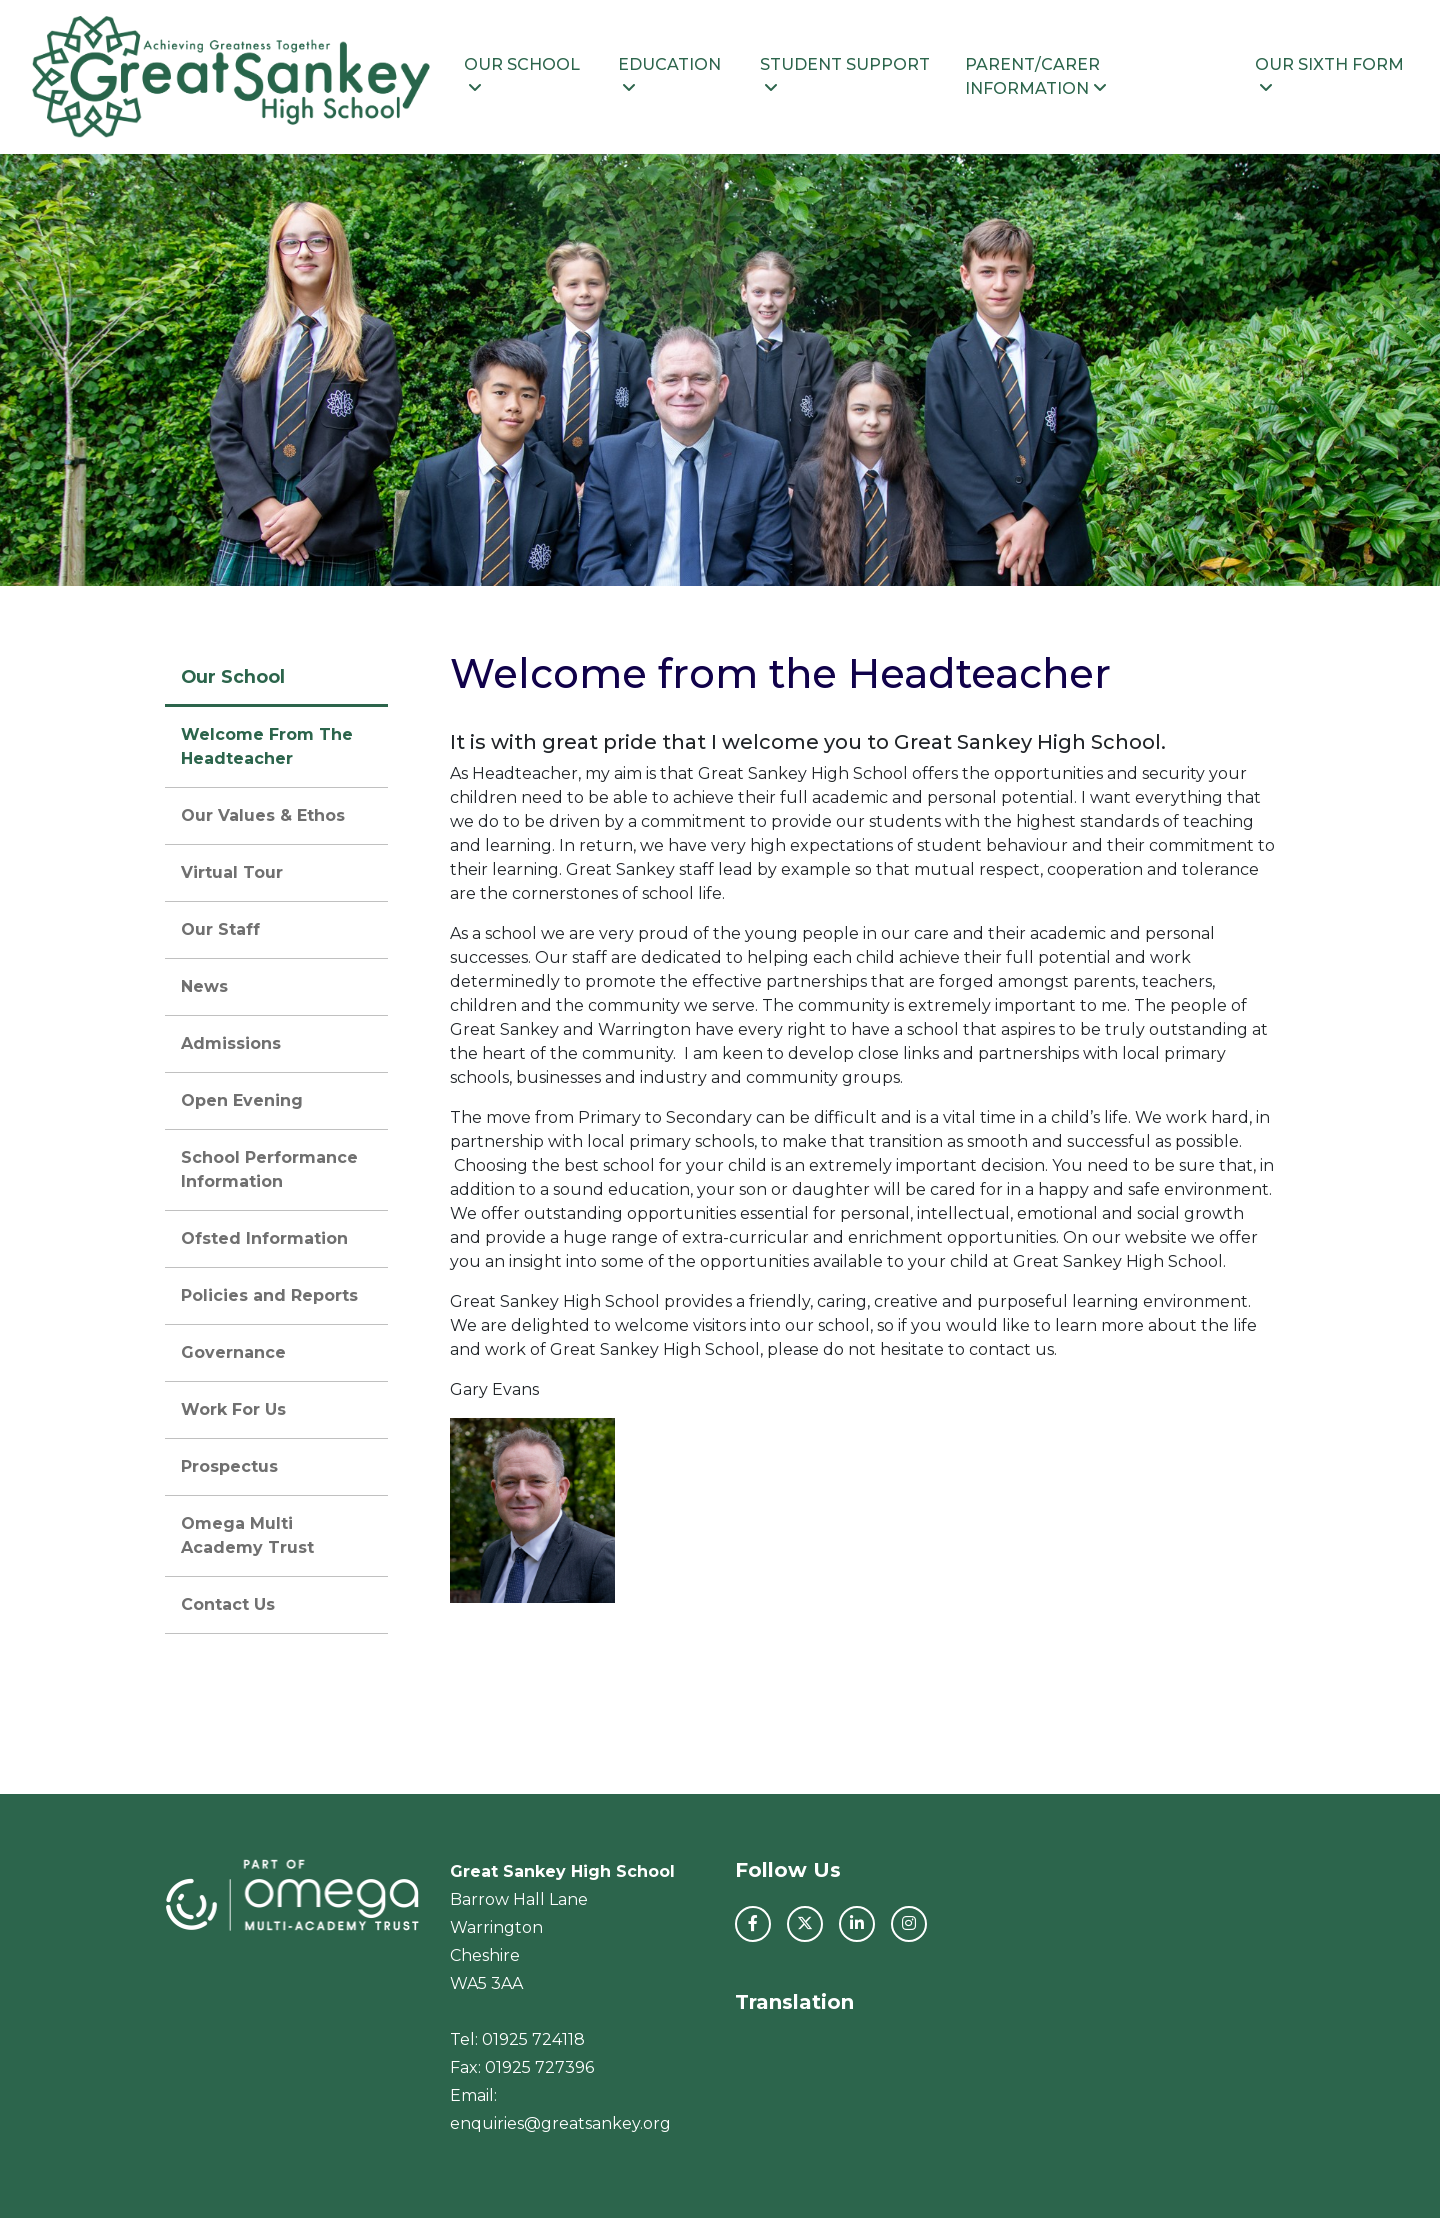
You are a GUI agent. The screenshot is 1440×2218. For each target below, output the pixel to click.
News (204, 986)
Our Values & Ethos (263, 815)
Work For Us (233, 1409)
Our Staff (220, 929)
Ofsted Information (264, 1238)
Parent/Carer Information (1036, 76)
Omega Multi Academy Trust (247, 1535)
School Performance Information (269, 1169)
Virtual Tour (232, 872)
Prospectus (229, 1466)
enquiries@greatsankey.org (560, 2123)
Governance (233, 1352)
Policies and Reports (269, 1295)
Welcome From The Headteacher (267, 746)
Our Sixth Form (1329, 75)
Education (669, 75)
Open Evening (242, 1100)
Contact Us (228, 1604)
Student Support (845, 75)
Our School (522, 75)
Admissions (231, 1043)
